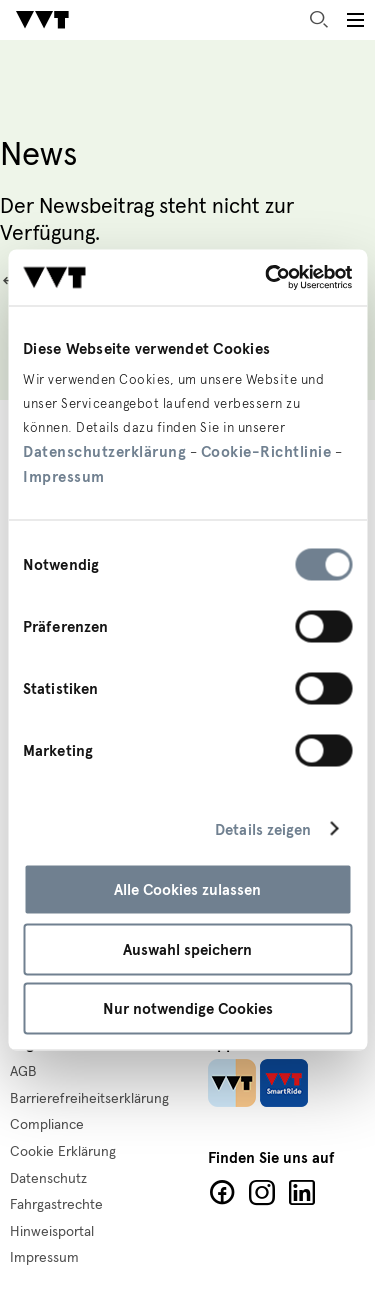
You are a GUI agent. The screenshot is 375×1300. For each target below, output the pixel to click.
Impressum (64, 477)
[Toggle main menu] (355, 20)
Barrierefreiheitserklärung (89, 1099)
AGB (23, 1072)
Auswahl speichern (187, 949)
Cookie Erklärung (63, 1152)
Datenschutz (48, 1179)
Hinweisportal (52, 1232)
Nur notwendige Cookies (188, 1009)
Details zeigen (263, 829)
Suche (319, 20)
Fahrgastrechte (56, 1205)
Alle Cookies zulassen (187, 890)
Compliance (47, 1125)
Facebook (222, 1193)
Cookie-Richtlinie (266, 452)
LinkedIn (302, 1193)
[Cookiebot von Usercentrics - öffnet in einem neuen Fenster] (267, 278)
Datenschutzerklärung (104, 452)
